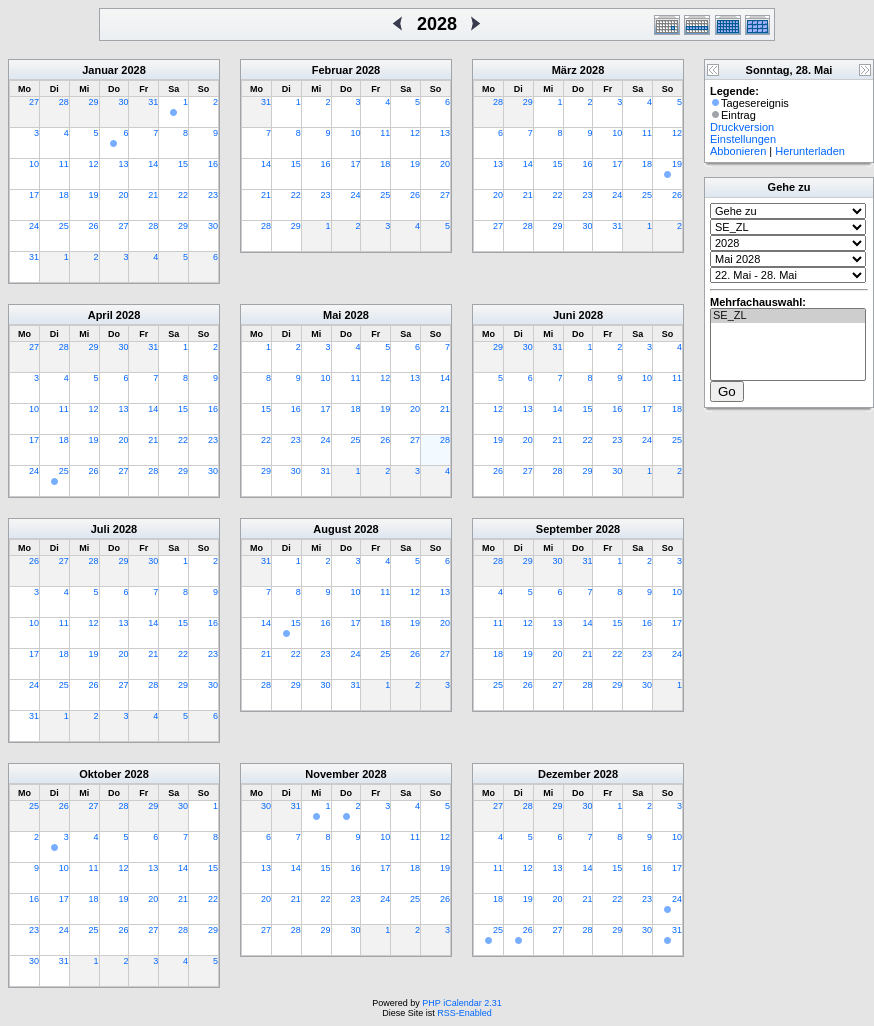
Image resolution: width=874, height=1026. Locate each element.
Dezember (564, 774)
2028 (133, 70)
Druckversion (742, 127)
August (332, 529)
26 (94, 226)
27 (34, 102)
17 (34, 195)
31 (153, 102)
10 (34, 164)
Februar (332, 70)
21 (153, 195)
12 (94, 164)
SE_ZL (788, 316)
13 (123, 164)
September (564, 529)
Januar (100, 70)
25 (64, 226)
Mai (332, 315)
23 (213, 195)
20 (123, 195)
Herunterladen (810, 151)
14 (153, 164)
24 (34, 226)
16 (213, 164)
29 (94, 102)
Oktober (100, 774)
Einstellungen (743, 139)
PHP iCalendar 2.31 (461, 1003)
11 (64, 164)
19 (94, 195)
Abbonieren (738, 151)
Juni (564, 315)
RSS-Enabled (464, 1013)
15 (183, 164)
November (332, 774)
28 (64, 102)
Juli (100, 529)
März (564, 70)
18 (64, 195)
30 (123, 102)
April (100, 315)
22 (183, 195)
